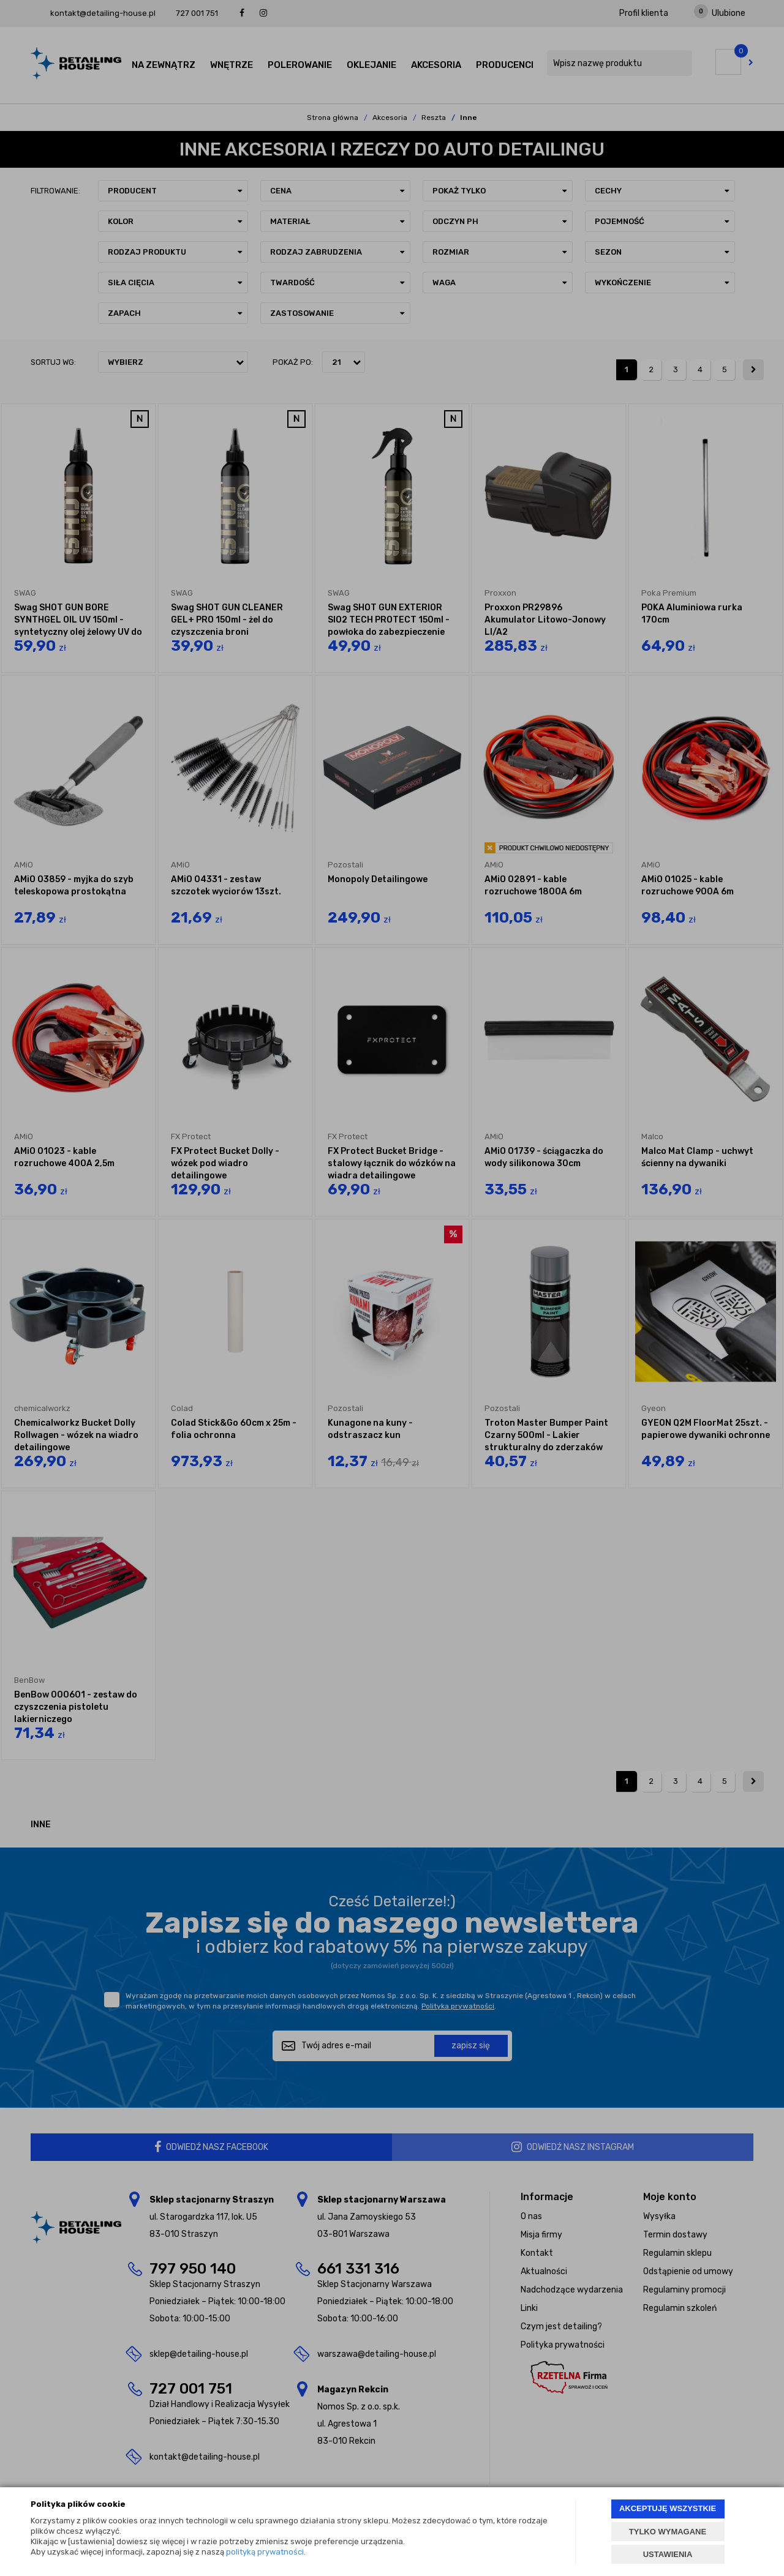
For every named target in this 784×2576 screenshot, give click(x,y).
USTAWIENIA (668, 2554)
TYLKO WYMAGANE (667, 2531)
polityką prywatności (265, 2551)
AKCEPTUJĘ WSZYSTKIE (667, 2508)
